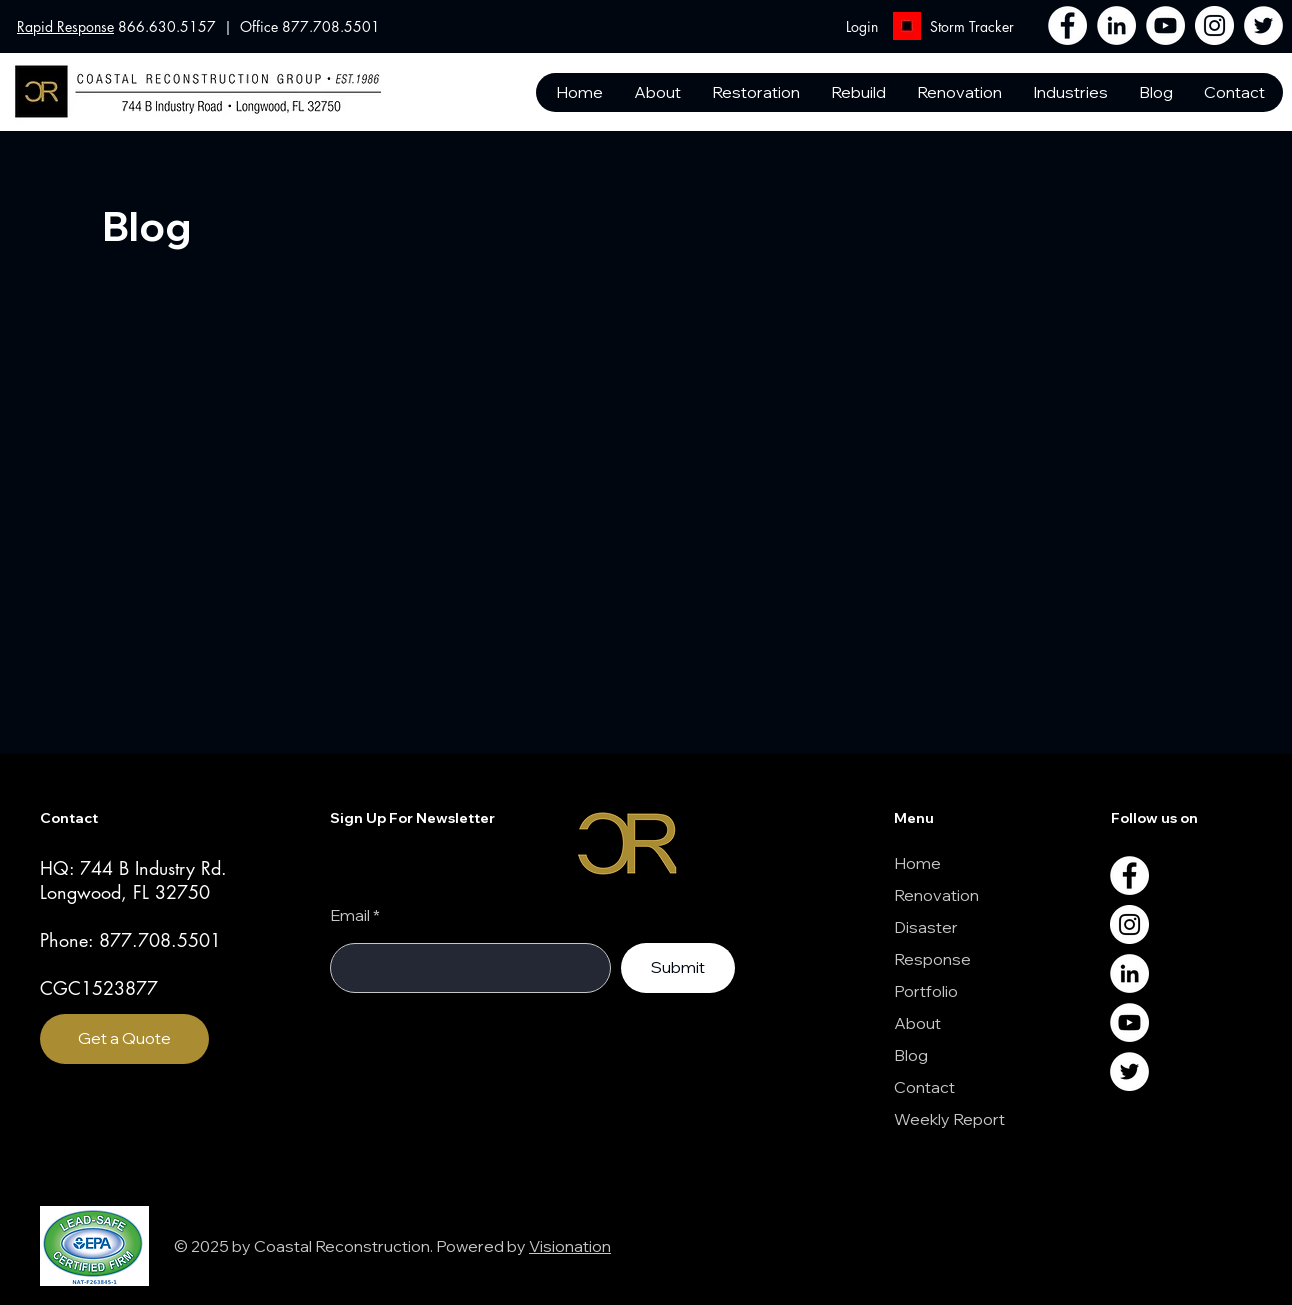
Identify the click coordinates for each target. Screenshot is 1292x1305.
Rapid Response (65, 26)
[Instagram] (1214, 25)
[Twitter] (1263, 25)
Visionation (570, 1246)
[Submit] (678, 968)
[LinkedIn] (1116, 25)
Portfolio (926, 991)
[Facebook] (1067, 25)
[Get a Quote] (124, 1039)
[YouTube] (1165, 25)
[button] (1234, 92)
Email (350, 915)
